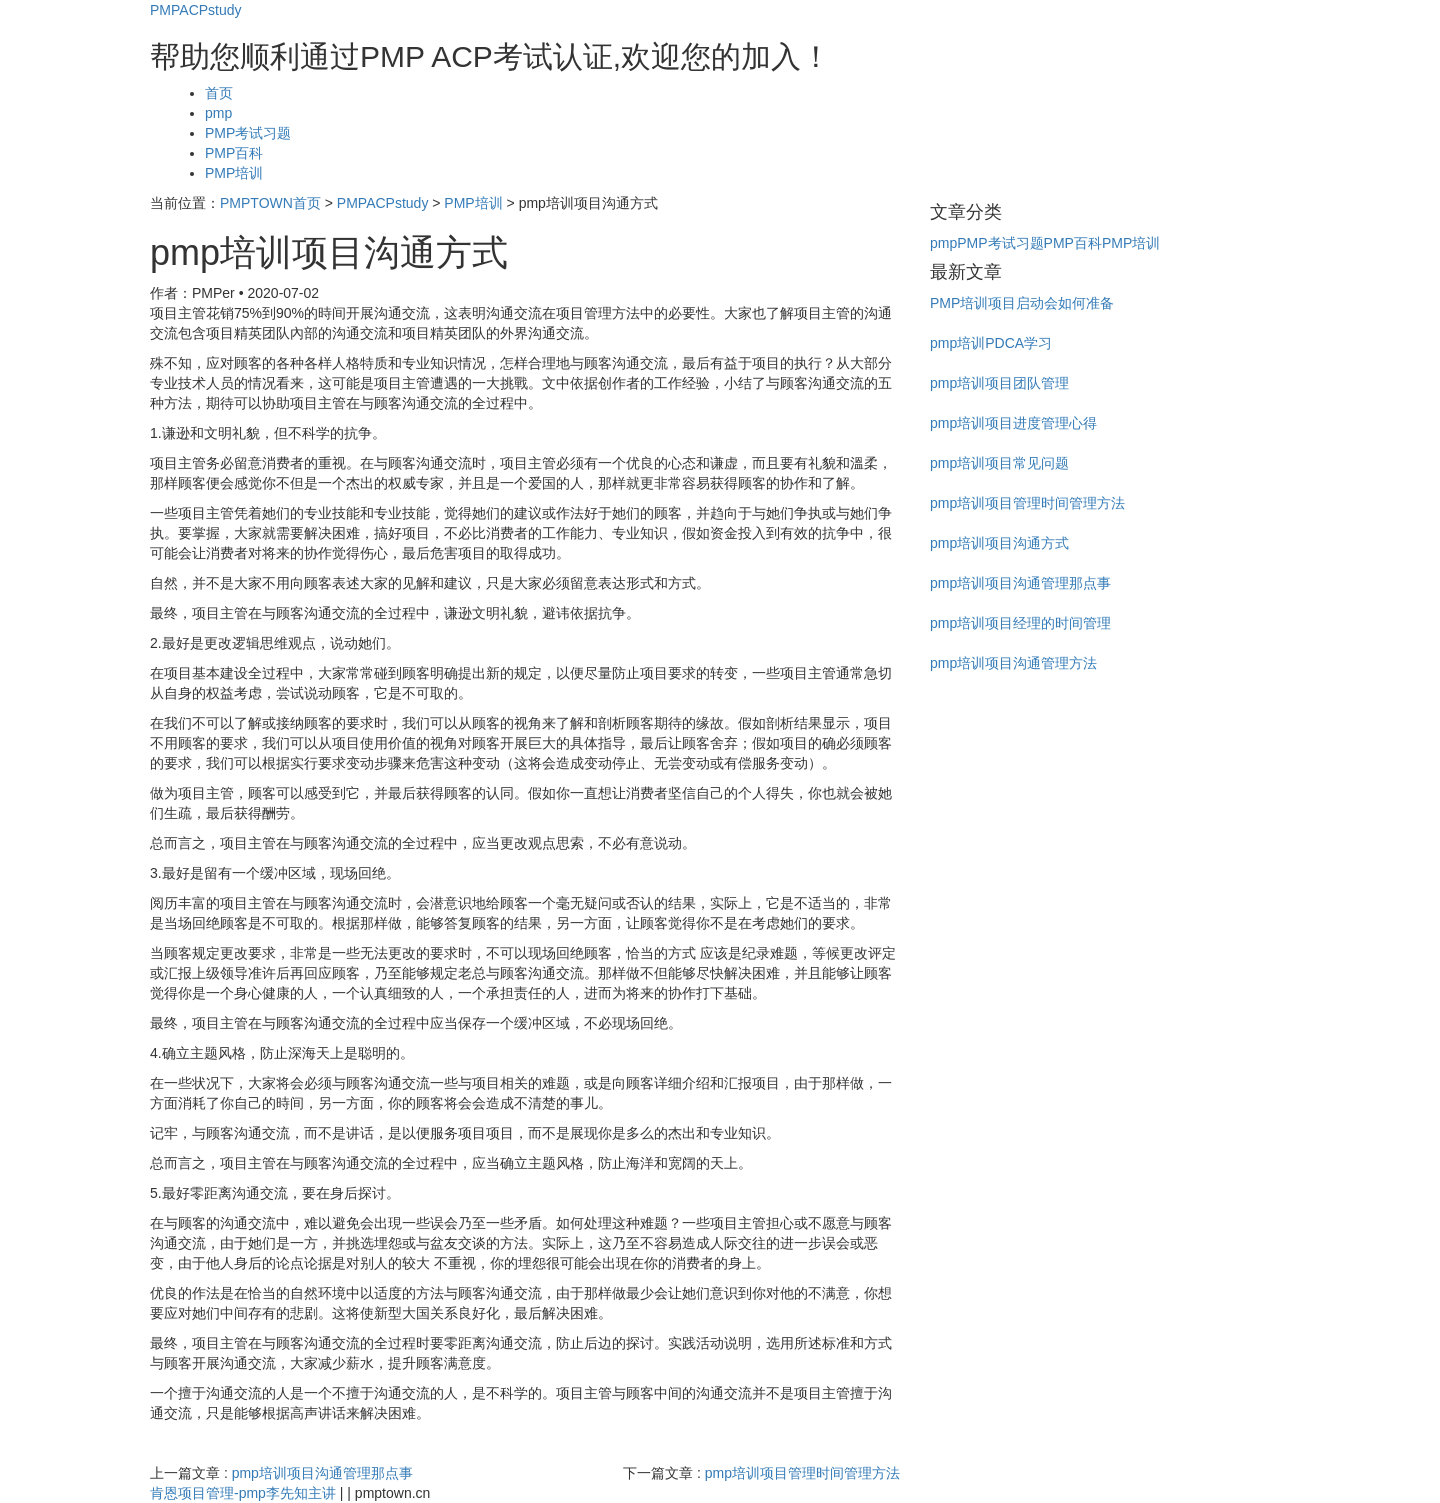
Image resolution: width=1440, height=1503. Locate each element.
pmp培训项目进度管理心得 (1013, 423)
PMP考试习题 (248, 133)
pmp (218, 113)
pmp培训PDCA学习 (991, 343)
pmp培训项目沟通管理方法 (1013, 663)
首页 (219, 93)
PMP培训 (234, 173)
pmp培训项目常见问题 (999, 463)
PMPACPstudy (196, 10)
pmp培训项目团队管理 (999, 383)
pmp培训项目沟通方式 (999, 543)
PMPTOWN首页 (270, 203)
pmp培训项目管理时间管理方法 (802, 1473)
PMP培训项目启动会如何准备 (1022, 303)
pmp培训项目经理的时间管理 (1020, 623)
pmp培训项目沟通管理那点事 (322, 1473)
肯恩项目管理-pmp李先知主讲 (243, 1493)
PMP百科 (234, 153)
